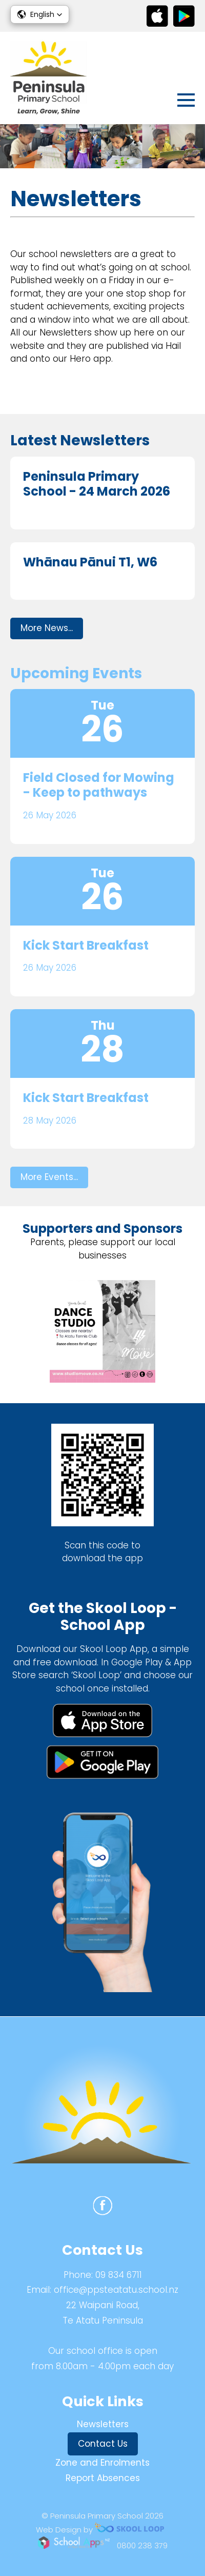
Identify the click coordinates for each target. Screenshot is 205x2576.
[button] (40, 14)
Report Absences (103, 2478)
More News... (46, 628)
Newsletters (103, 2424)
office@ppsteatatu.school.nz (116, 2290)
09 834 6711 (118, 2275)
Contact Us (103, 2443)
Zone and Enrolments (102, 2462)
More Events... (49, 1177)
